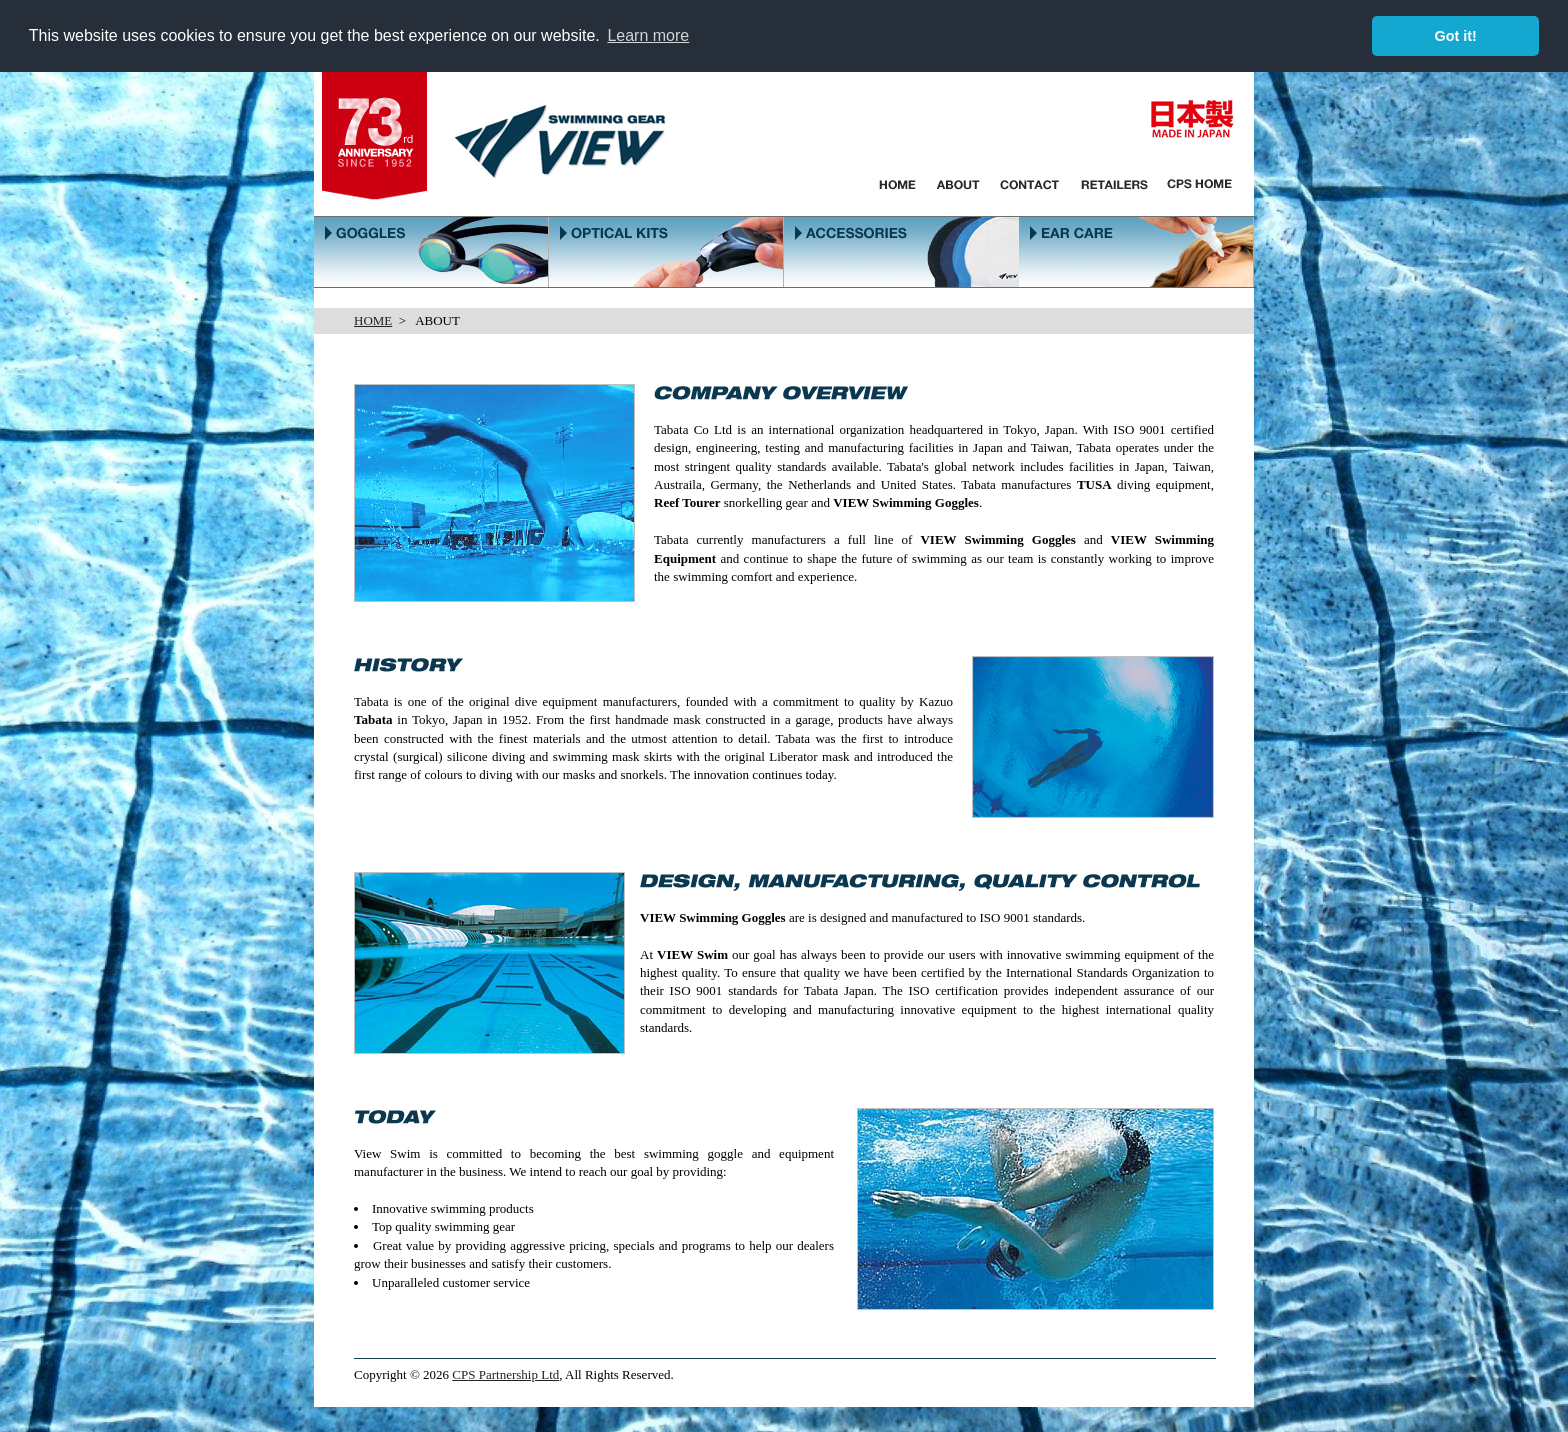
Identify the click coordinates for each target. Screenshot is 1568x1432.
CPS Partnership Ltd (505, 1374)
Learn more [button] (648, 35)
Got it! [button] (1456, 36)
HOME (373, 320)
